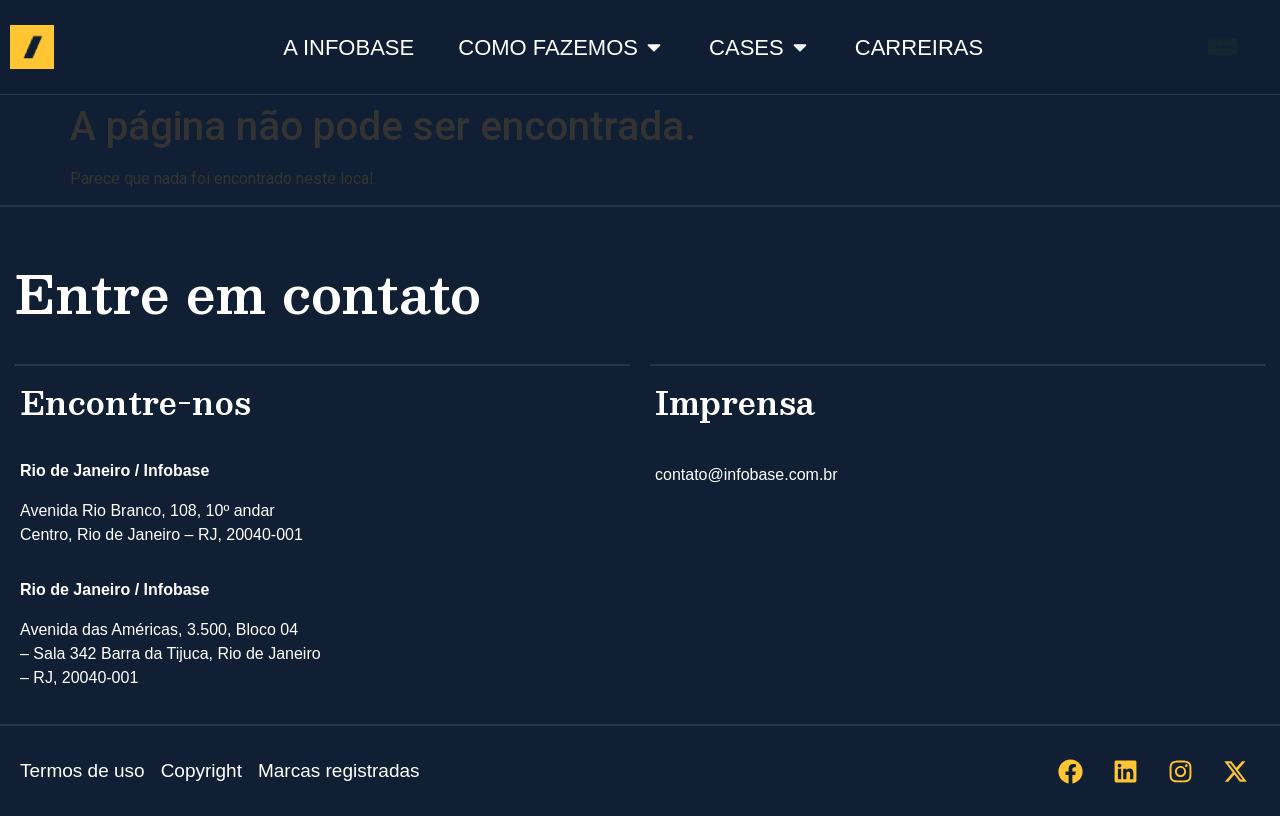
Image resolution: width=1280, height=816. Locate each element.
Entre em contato (248, 292)
